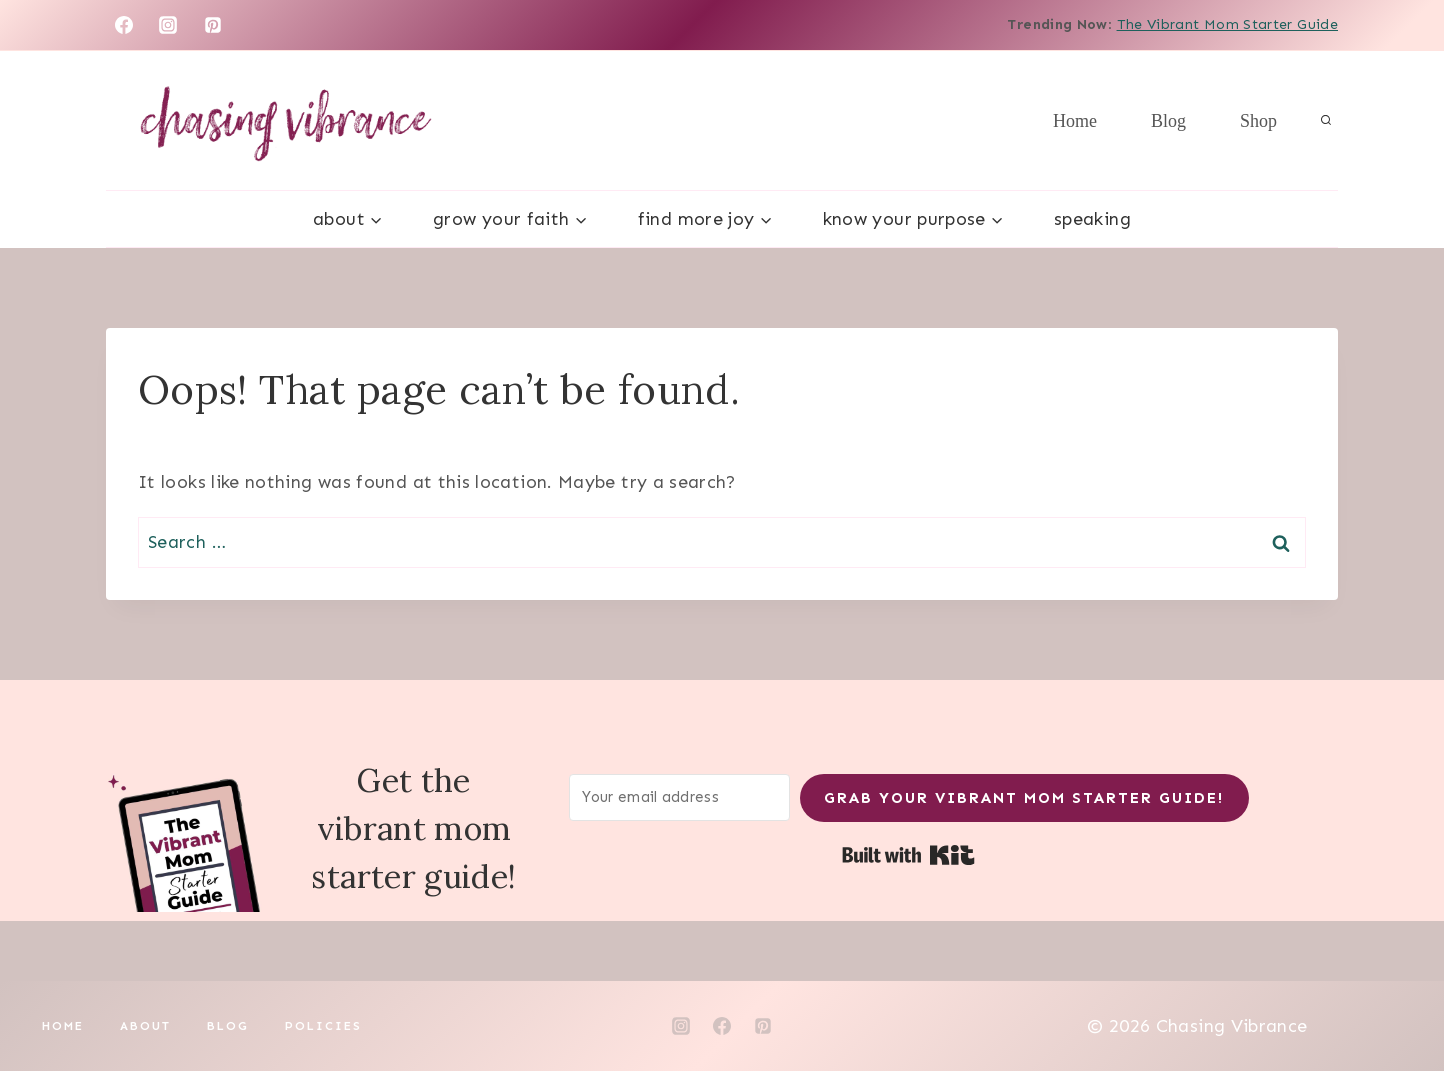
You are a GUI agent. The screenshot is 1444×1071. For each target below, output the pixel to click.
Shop (1258, 121)
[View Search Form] (1326, 121)
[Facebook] (124, 25)
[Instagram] (168, 25)
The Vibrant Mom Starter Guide (1227, 24)
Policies (323, 1026)
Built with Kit (908, 855)
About (145, 1026)
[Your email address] (680, 797)
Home (1075, 121)
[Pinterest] (213, 25)
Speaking (1092, 219)
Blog (1168, 121)
